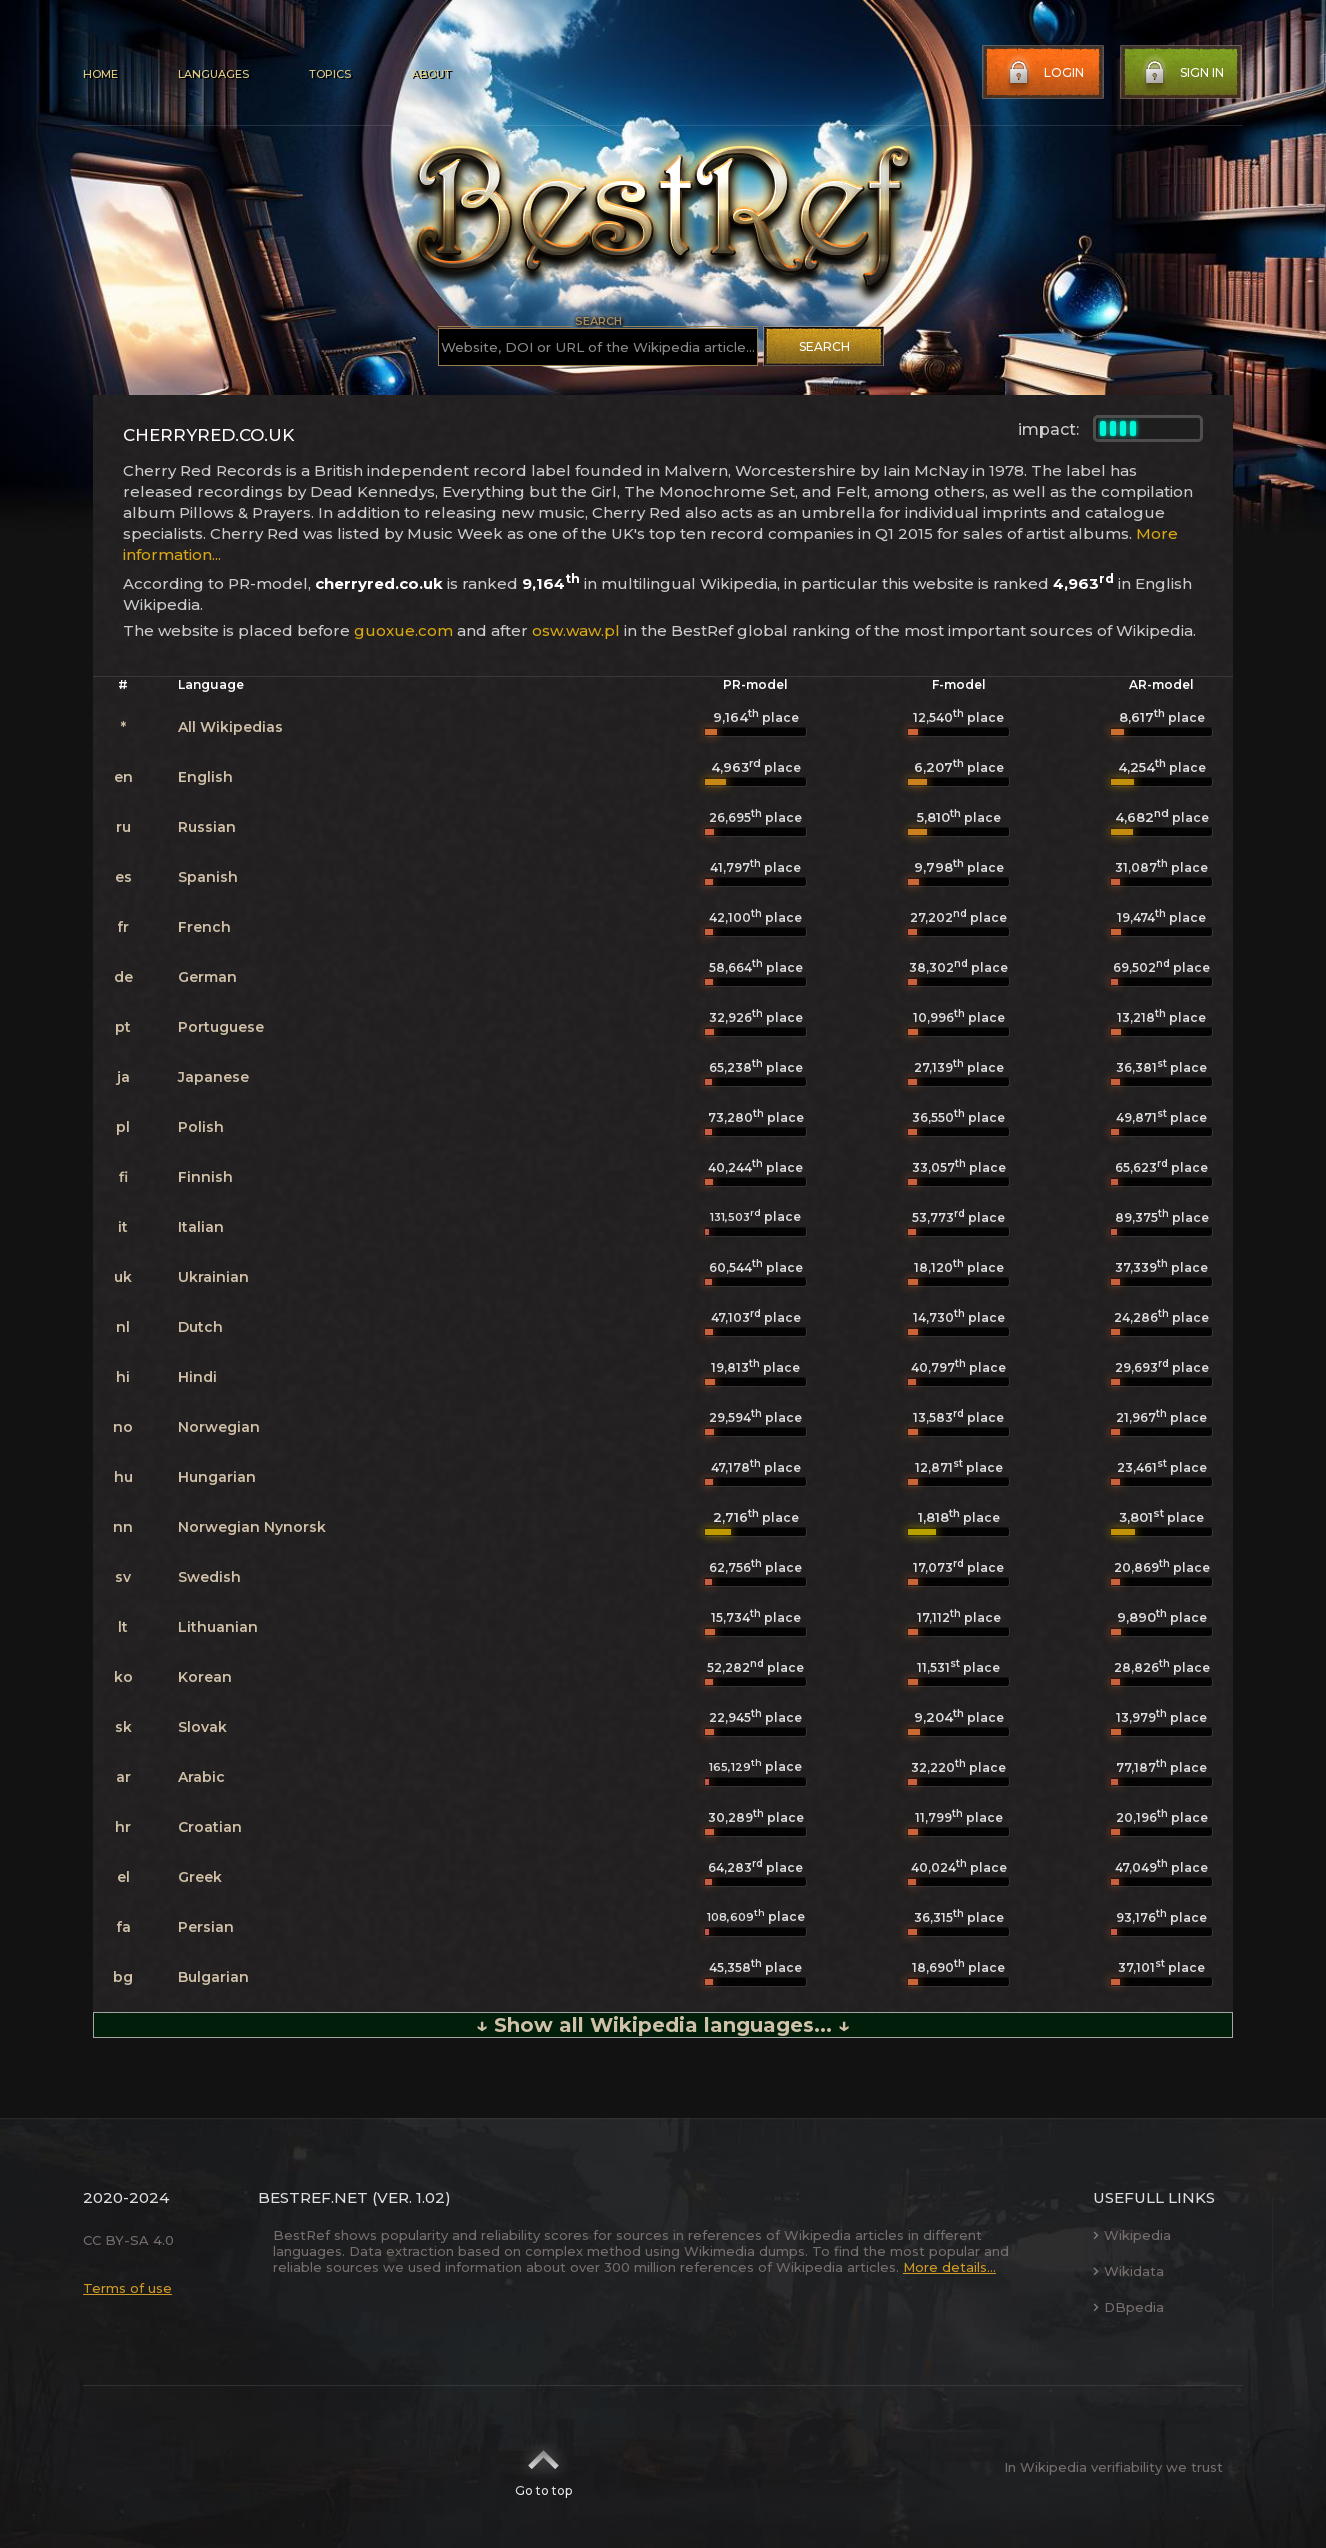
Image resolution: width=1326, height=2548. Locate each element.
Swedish (209, 1577)
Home (100, 74)
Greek (200, 1877)
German (207, 977)
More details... (949, 2267)
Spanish (208, 877)
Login (1044, 73)
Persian (206, 1927)
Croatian (210, 1827)
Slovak (202, 1727)
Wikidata (1128, 2271)
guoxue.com (403, 630)
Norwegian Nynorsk (252, 1527)
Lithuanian (218, 1627)
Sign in (1182, 73)
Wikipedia (1132, 2235)
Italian (201, 1227)
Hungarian (217, 1477)
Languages (213, 74)
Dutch (200, 1327)
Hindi (197, 1377)
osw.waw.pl (576, 630)
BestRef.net (313, 2197)
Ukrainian (213, 1277)
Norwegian (219, 1427)
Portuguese (221, 1027)
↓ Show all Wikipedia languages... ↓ (663, 2025)
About (431, 74)
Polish (201, 1127)
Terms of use (127, 2288)
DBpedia (1128, 2307)
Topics (330, 74)
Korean (205, 1677)
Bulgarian (213, 1977)
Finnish (205, 1177)
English (205, 777)
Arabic (201, 1777)
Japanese (213, 1077)
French (204, 927)
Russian (207, 827)
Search (824, 346)
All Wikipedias (230, 727)
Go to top (543, 2467)
